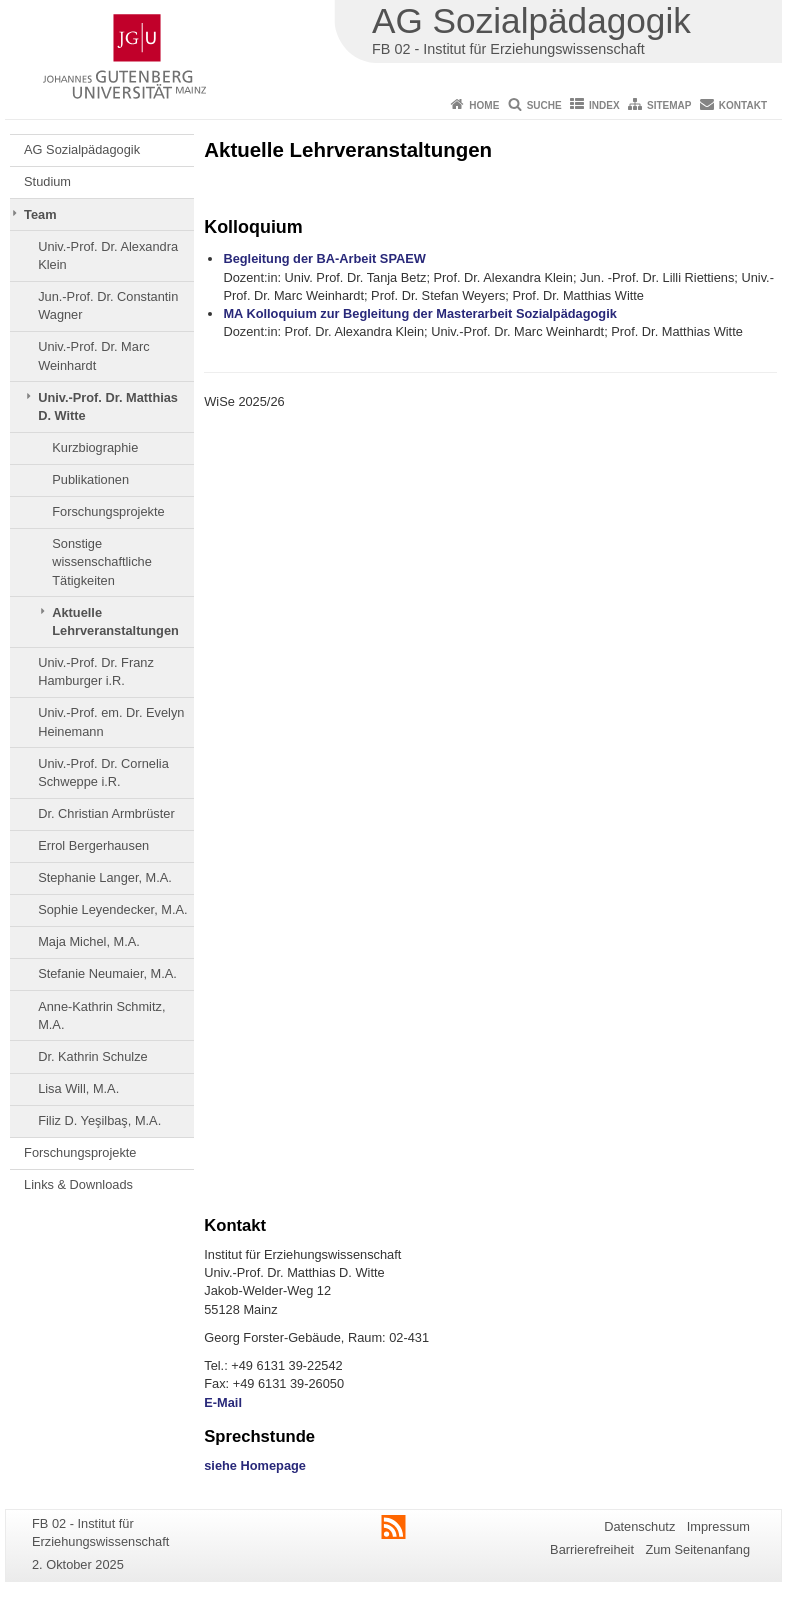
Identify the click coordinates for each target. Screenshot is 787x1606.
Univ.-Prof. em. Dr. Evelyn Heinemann (111, 721)
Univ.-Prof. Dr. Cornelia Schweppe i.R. (103, 772)
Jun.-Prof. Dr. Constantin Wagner (108, 305)
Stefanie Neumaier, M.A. (107, 973)
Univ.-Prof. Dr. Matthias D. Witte (108, 406)
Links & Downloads (78, 1184)
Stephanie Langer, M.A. (105, 877)
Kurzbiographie (95, 447)
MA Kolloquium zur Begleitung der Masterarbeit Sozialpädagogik (419, 313)
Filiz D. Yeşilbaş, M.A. (99, 1120)
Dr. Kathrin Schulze (93, 1056)
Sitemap (669, 105)
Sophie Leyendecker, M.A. (112, 909)
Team (40, 214)
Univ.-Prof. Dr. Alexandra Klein (108, 255)
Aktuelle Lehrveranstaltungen (115, 621)
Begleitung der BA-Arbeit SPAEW (324, 258)
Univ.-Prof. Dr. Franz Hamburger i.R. (96, 671)
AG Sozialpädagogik (82, 149)
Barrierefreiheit (592, 1549)
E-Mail (223, 1402)
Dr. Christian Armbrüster (106, 813)
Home (484, 105)
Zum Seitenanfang (697, 1549)
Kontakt (743, 105)
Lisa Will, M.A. (78, 1088)
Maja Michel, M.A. (89, 941)
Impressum (718, 1526)
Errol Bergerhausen (93, 845)
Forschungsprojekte (108, 511)
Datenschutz (639, 1526)
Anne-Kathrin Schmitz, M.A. (101, 1015)
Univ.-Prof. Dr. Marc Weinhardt (93, 355)
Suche (544, 105)
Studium (47, 181)
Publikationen (90, 479)
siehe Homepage (255, 1465)
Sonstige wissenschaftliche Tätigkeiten (102, 562)
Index (604, 105)
